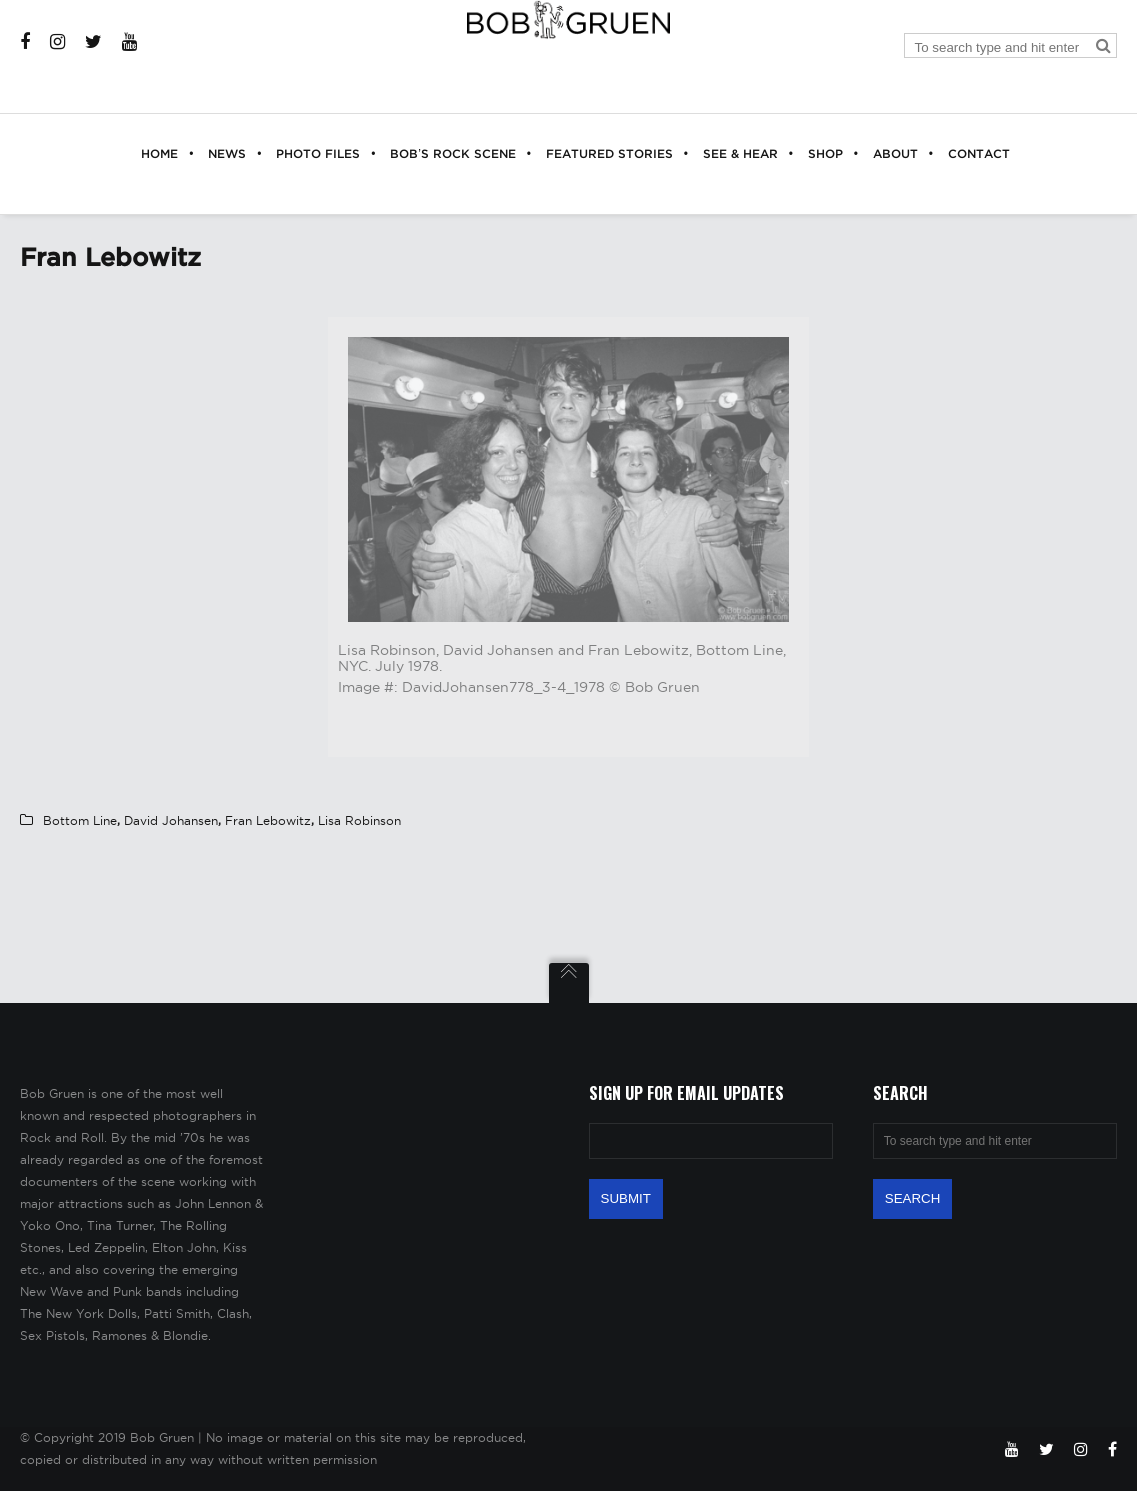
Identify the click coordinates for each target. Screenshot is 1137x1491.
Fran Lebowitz (268, 820)
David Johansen (171, 820)
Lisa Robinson (359, 820)
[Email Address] (711, 1141)
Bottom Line (80, 820)
